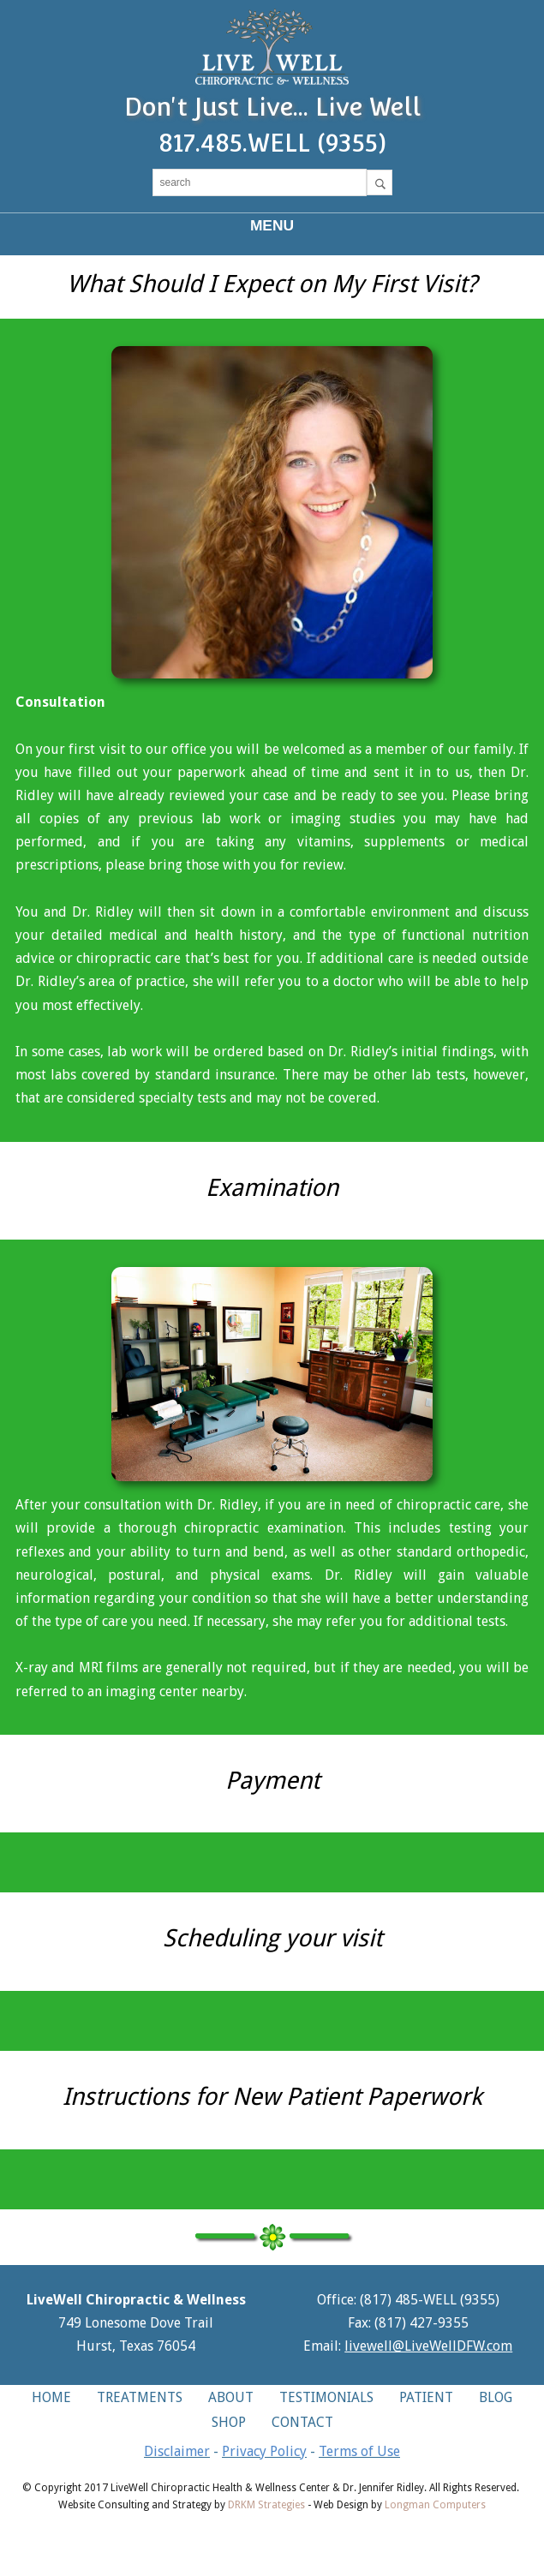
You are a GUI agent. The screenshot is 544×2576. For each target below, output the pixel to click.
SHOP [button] (229, 2422)
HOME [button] (51, 2397)
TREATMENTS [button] (139, 2397)
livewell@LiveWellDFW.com (428, 2346)
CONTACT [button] (302, 2422)
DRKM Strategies (266, 2505)
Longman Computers (435, 2505)
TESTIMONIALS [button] (326, 2397)
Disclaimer (177, 2451)
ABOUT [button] (231, 2397)
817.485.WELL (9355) (272, 143)
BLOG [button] (495, 2397)
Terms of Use (359, 2451)
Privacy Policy (264, 2451)
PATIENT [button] (426, 2397)
